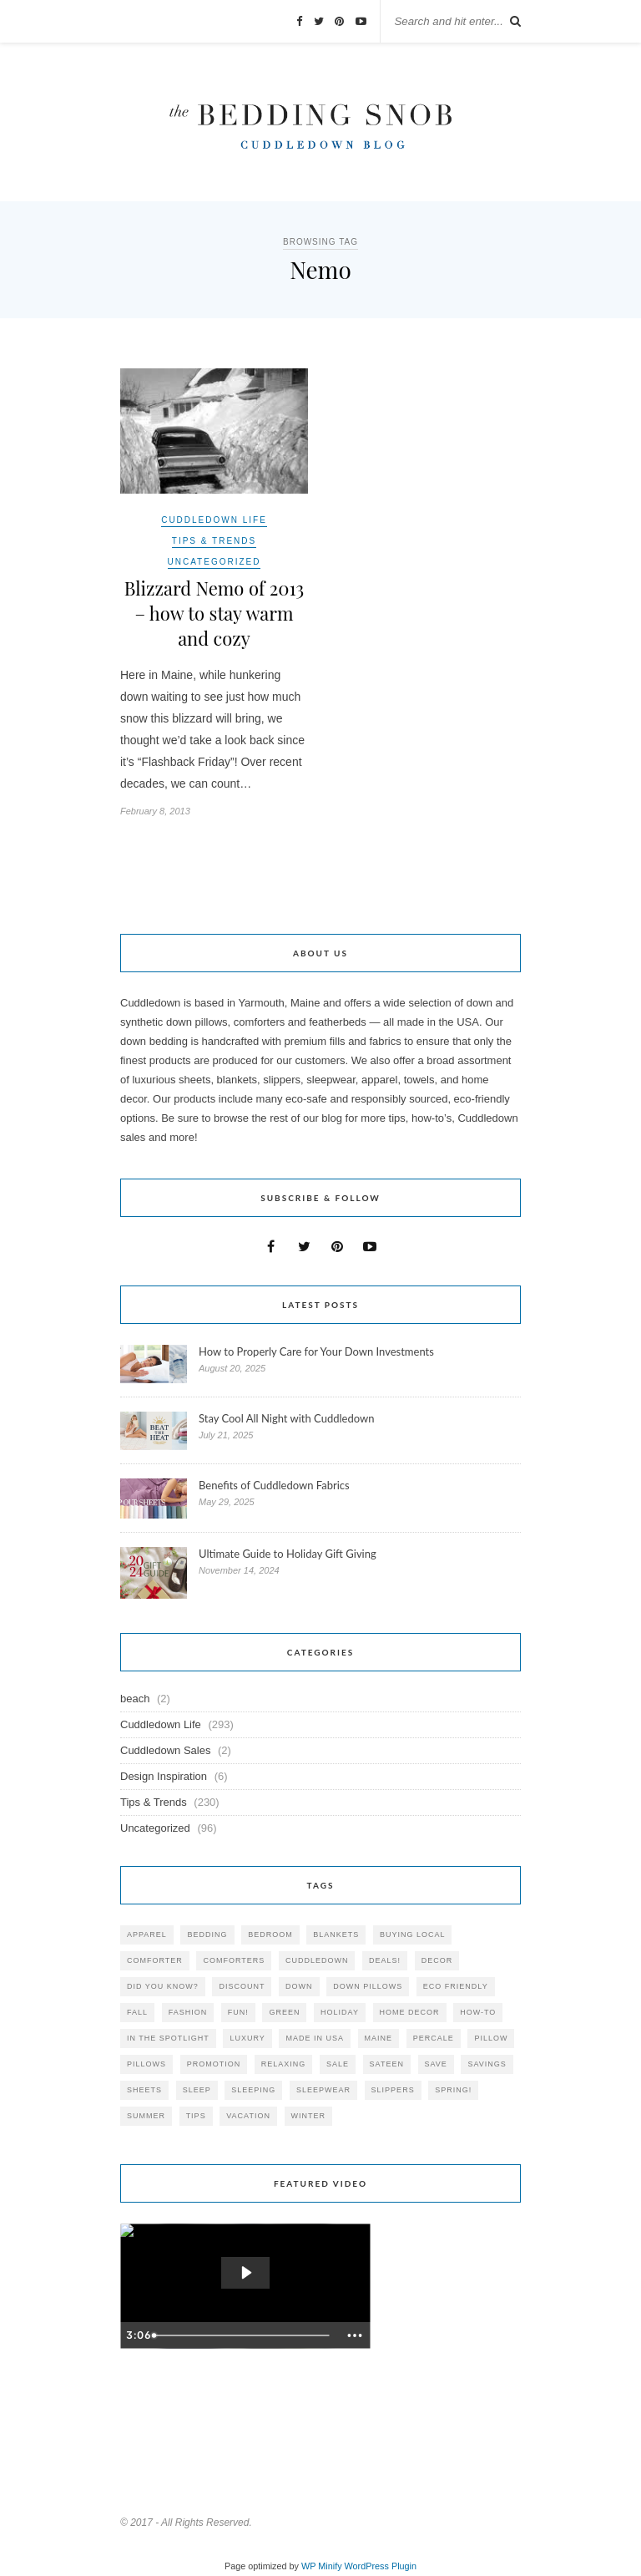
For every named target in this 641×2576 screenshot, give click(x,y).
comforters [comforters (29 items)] (234, 1960)
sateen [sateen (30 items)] (387, 2064)
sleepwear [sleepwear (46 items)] (323, 2090)
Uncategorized (214, 561)
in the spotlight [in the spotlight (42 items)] (168, 2038)
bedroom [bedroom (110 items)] (270, 1934)
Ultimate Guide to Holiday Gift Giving (287, 1553)
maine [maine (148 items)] (379, 2038)
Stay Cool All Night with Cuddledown (288, 1418)
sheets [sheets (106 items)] (144, 2090)
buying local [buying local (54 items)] (413, 1934)
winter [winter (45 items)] (308, 2116)
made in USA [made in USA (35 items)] (314, 2038)
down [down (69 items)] (299, 1986)
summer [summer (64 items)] (146, 2116)
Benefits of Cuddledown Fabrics (274, 1485)
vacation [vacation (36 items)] (248, 2116)
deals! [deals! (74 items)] (385, 1960)
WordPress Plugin (380, 2566)
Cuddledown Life (214, 520)
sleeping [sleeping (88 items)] (253, 2090)
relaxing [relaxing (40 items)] (283, 2064)
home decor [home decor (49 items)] (410, 2012)
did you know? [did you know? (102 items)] (163, 1986)
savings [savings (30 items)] (486, 2064)
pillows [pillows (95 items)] (146, 2064)
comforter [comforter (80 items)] (155, 1960)
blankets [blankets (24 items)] (336, 1934)
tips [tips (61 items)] (196, 2116)
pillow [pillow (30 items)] (490, 2038)
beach (134, 1698)
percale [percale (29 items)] (433, 2038)
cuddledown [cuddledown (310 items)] (317, 1960)
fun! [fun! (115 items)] (238, 2012)
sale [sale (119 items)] (337, 2064)
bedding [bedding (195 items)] (207, 1934)
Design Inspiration (163, 1776)
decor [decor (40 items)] (437, 1960)
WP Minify (321, 2566)
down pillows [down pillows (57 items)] (367, 1986)
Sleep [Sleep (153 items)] (197, 2090)
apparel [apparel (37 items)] (147, 1934)
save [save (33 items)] (436, 2064)
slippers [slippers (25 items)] (393, 2090)
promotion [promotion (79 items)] (214, 2064)
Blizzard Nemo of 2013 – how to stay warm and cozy (214, 613)
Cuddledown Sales (165, 1750)
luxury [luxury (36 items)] (247, 2038)
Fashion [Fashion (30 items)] (188, 2012)
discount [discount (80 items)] (242, 1986)
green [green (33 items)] (284, 2012)
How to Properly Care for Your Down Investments (316, 1351)
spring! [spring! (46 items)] (453, 2090)
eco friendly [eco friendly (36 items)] (455, 1986)
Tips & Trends (214, 540)
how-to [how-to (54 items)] (478, 2012)
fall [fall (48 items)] (137, 2012)
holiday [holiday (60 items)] (339, 2012)
